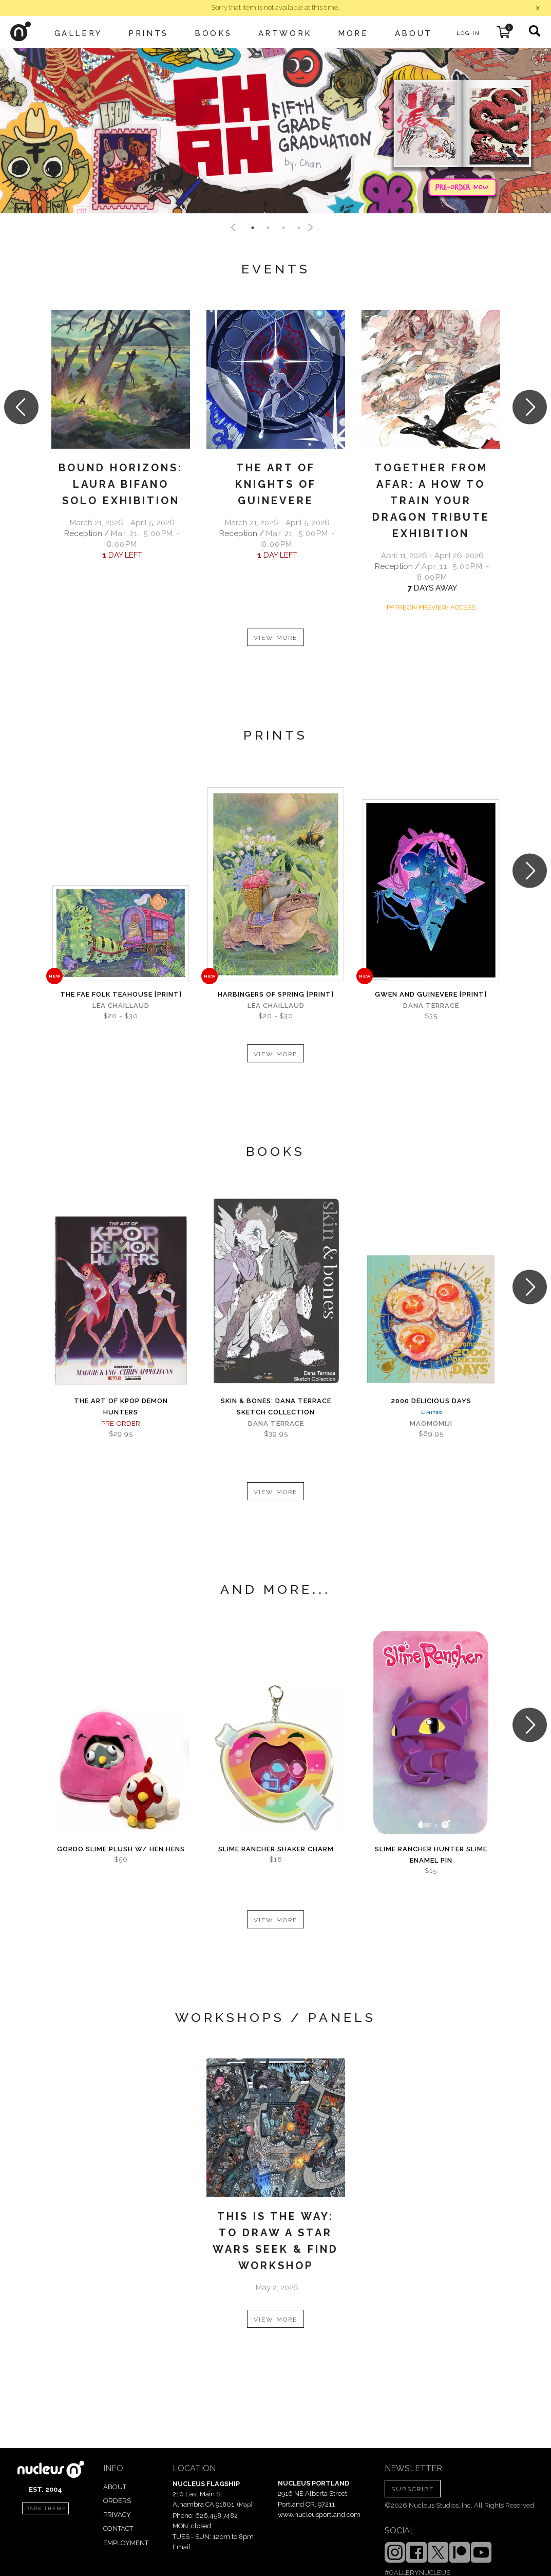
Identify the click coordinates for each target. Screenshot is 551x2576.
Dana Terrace (431, 1005)
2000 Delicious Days (431, 1401)
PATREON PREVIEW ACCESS (431, 607)
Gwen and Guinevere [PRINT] (431, 994)
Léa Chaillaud (120, 1005)
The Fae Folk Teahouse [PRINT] (121, 994)
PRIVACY (117, 2514)
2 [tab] (268, 228)
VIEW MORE (275, 637)
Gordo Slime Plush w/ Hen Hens (121, 1849)
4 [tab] (299, 228)
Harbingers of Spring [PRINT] (276, 994)
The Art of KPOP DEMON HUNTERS (121, 1406)
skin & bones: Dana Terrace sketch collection (276, 1406)
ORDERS (117, 2501)
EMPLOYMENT (125, 2543)
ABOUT (114, 2487)
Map (245, 2504)
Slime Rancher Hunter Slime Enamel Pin (431, 1854)
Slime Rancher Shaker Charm (276, 1849)
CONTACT (118, 2528)
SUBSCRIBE (412, 2489)
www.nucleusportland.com (319, 2514)
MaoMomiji (431, 1423)
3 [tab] (283, 228)
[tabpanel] (275, 130)
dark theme (45, 2508)
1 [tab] (253, 228)
